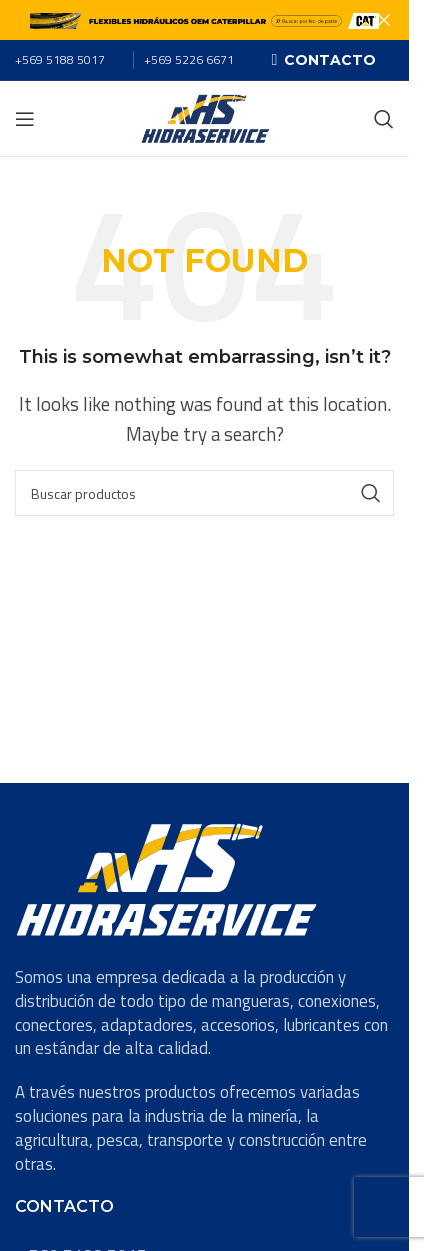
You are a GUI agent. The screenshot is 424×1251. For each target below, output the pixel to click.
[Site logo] (205, 117)
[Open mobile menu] (25, 119)
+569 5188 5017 (60, 59)
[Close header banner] (384, 20)
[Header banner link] (204, 20)
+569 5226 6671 (189, 59)
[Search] (384, 119)
